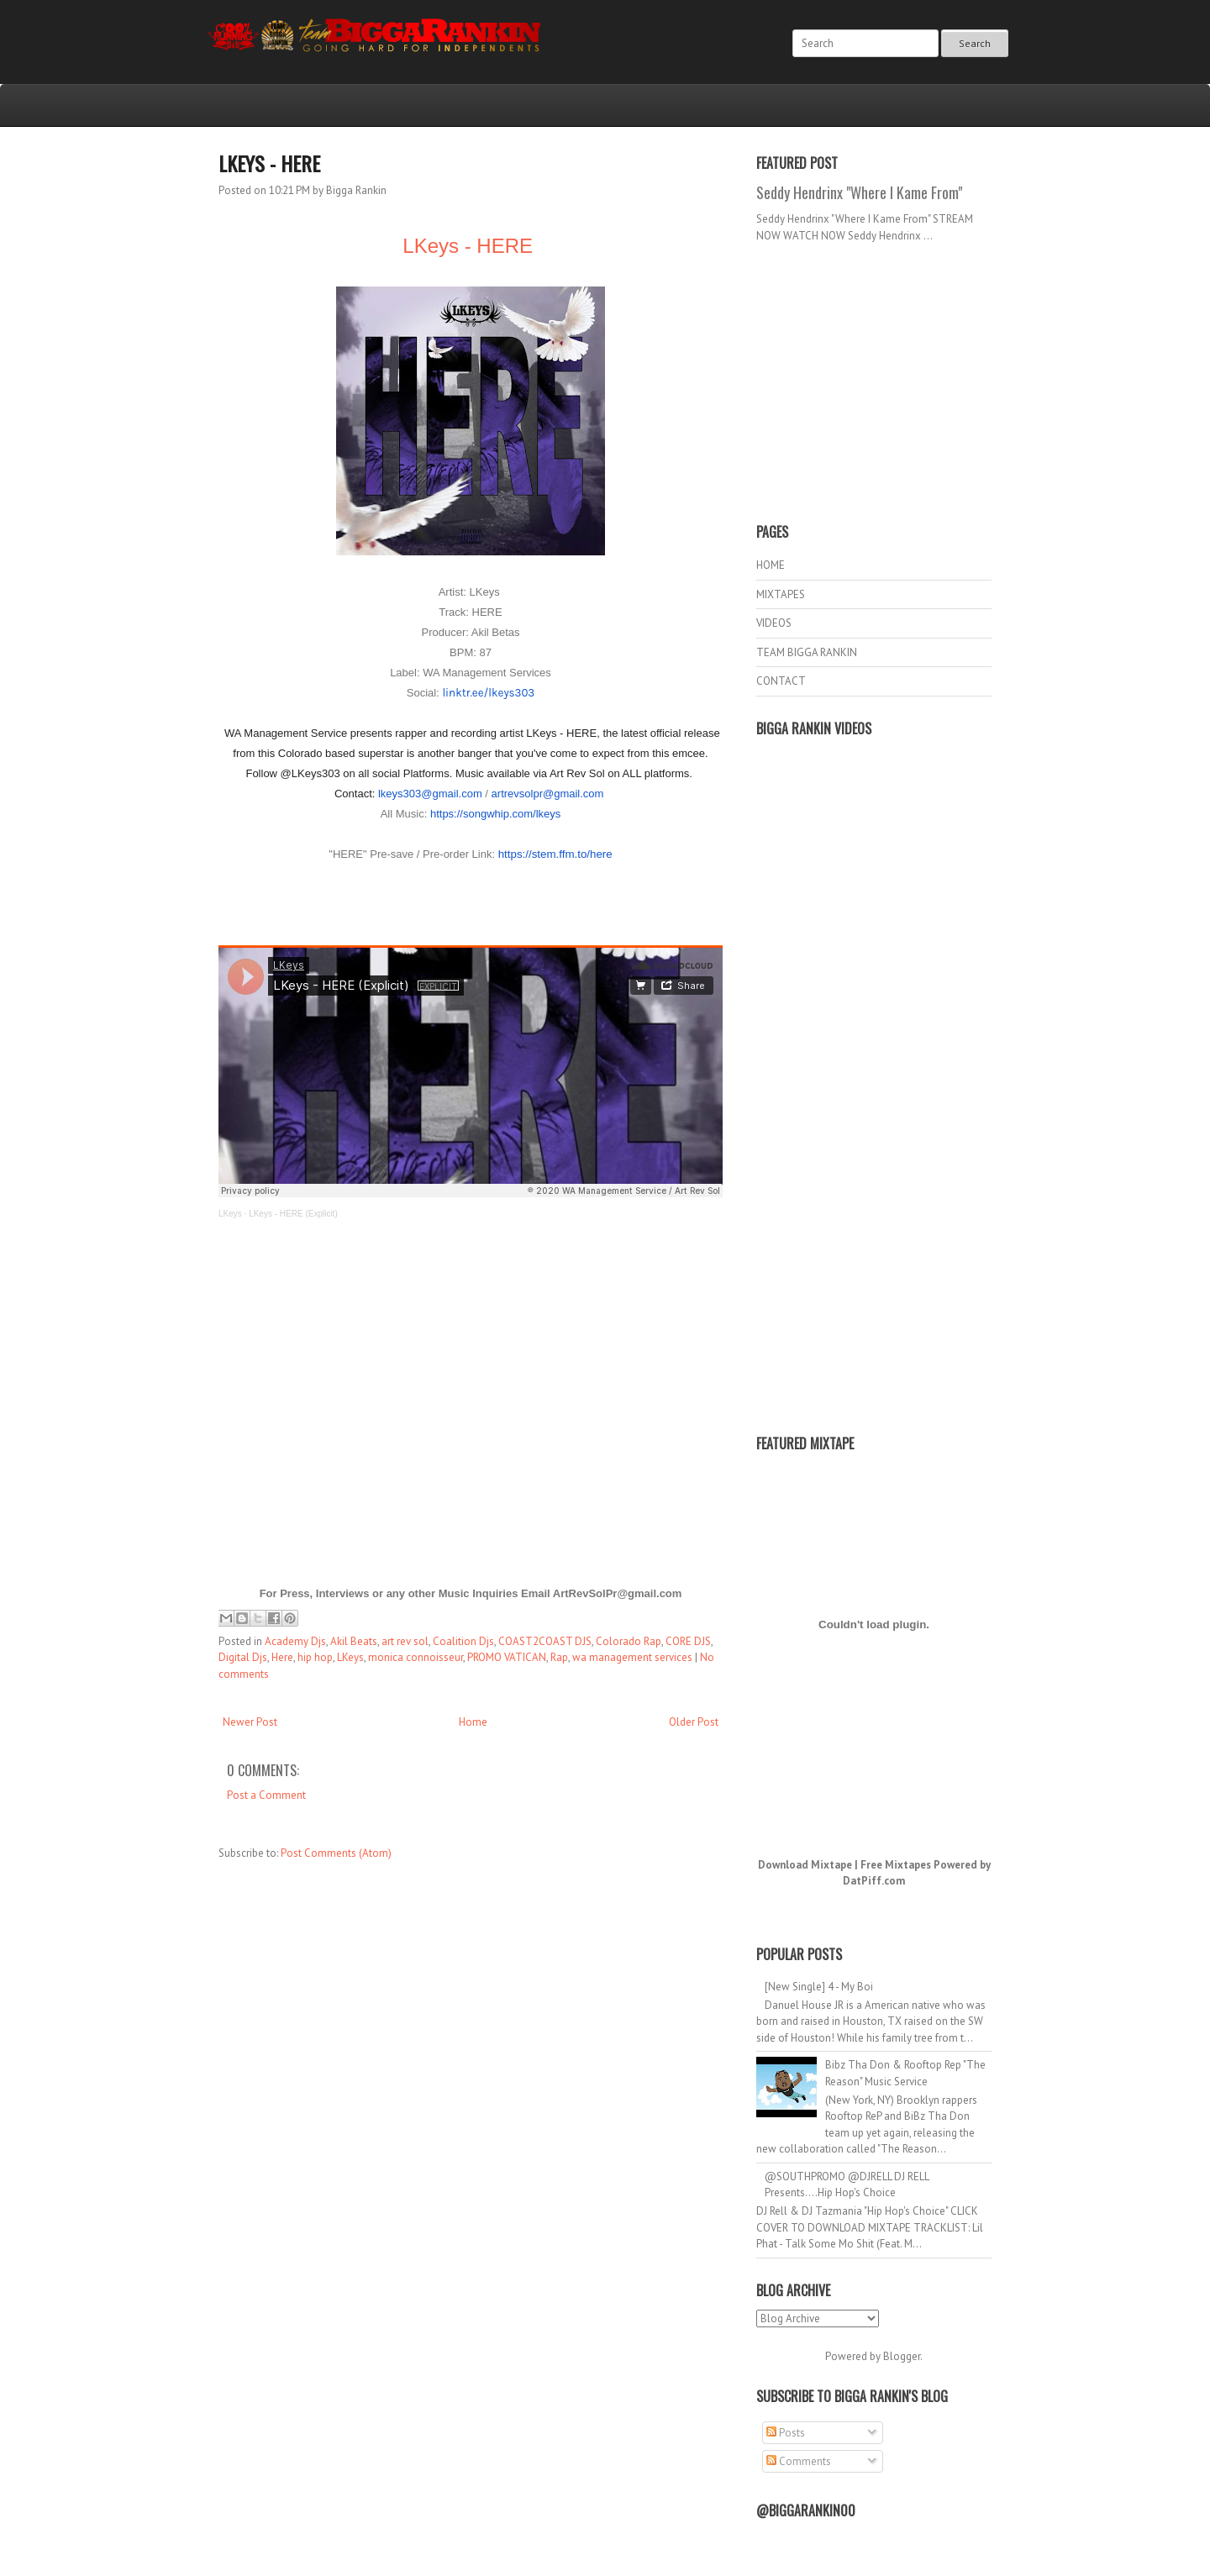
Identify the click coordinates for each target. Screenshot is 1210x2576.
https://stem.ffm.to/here (555, 854)
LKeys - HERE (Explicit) (293, 1213)
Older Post (693, 1722)
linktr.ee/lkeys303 (488, 692)
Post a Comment (266, 1795)
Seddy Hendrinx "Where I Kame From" (859, 192)
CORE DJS (688, 1641)
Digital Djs (242, 1657)
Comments (798, 2461)
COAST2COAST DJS (545, 1641)
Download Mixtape (805, 1865)
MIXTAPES (780, 594)
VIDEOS (774, 623)
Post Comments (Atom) (336, 1853)
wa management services (632, 1657)
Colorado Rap (628, 1641)
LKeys (230, 1213)
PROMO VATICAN (506, 1657)
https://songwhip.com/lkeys (495, 813)
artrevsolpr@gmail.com (548, 793)
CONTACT (781, 681)
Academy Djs (295, 1641)
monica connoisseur (415, 1657)
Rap (559, 1657)
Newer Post (250, 1722)
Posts (785, 2433)
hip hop (315, 1657)
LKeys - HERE (269, 163)
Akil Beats (353, 1641)
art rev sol (405, 1641)
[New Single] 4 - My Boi (819, 1986)
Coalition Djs (463, 1641)
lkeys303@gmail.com (430, 793)
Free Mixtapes (895, 1865)
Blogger (901, 2356)
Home (473, 1722)
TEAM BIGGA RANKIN (806, 652)
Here (282, 1657)
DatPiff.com (874, 1881)
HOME (770, 565)
